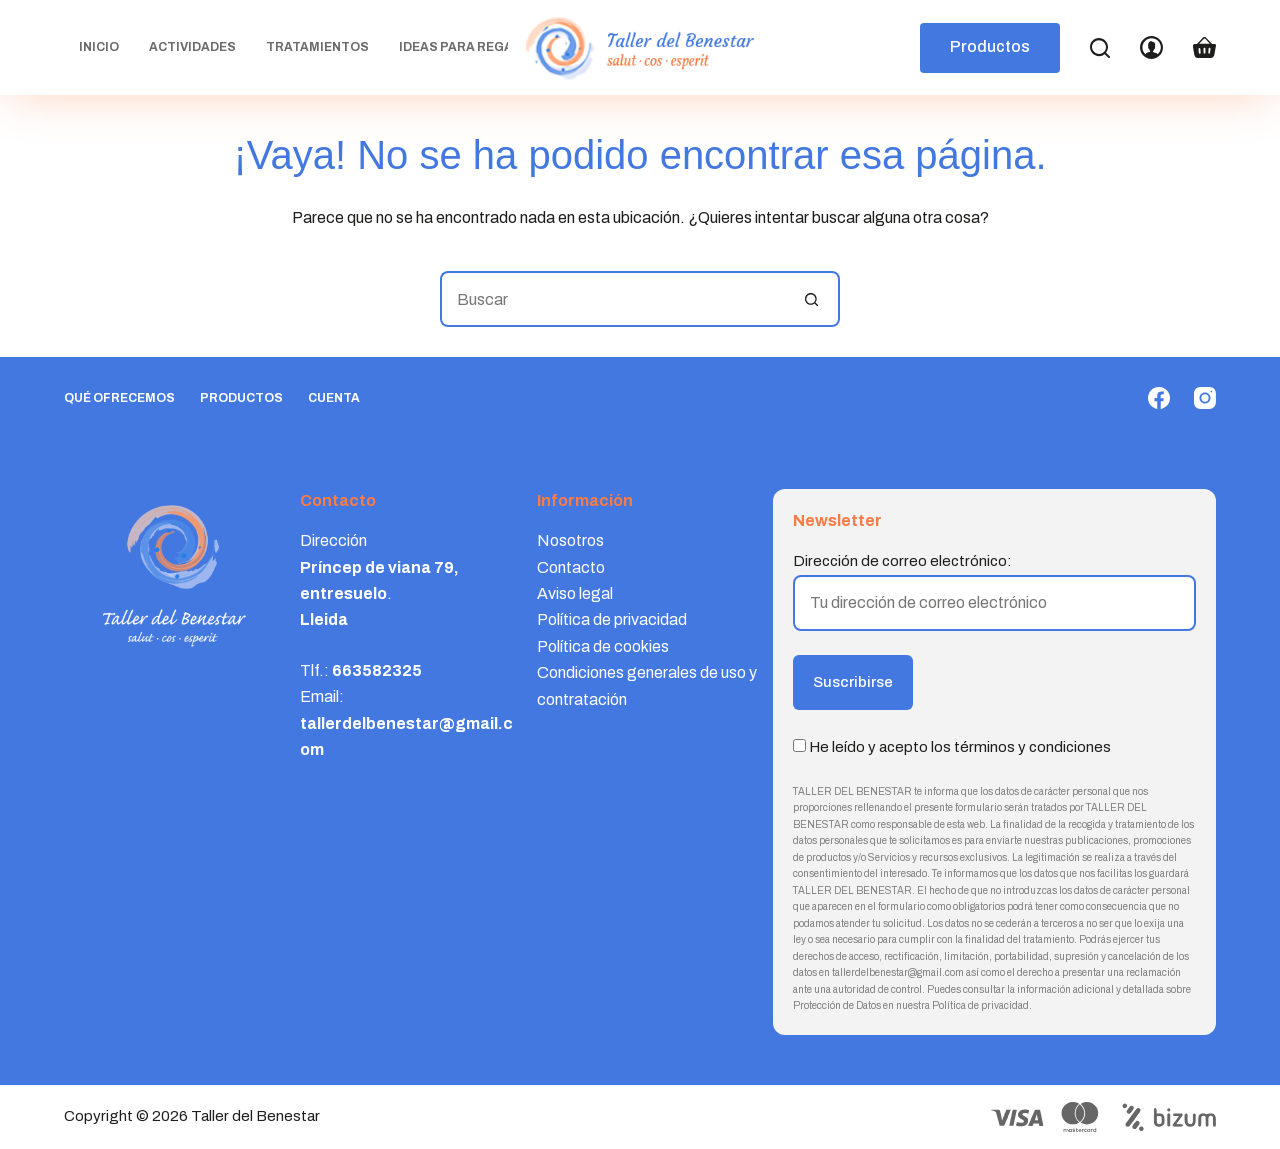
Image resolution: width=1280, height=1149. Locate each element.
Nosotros (570, 540)
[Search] (1100, 48)
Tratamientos (317, 47)
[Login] (1151, 47)
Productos (990, 46)
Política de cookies (603, 646)
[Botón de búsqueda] (812, 299)
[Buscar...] (612, 299)
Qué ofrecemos (119, 398)
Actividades (192, 47)
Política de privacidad (612, 619)
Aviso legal (575, 593)
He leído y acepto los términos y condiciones (960, 747)
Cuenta (334, 398)
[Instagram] (1205, 398)
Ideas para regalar (482, 47)
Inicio (99, 47)
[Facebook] (1159, 398)
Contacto (571, 567)
